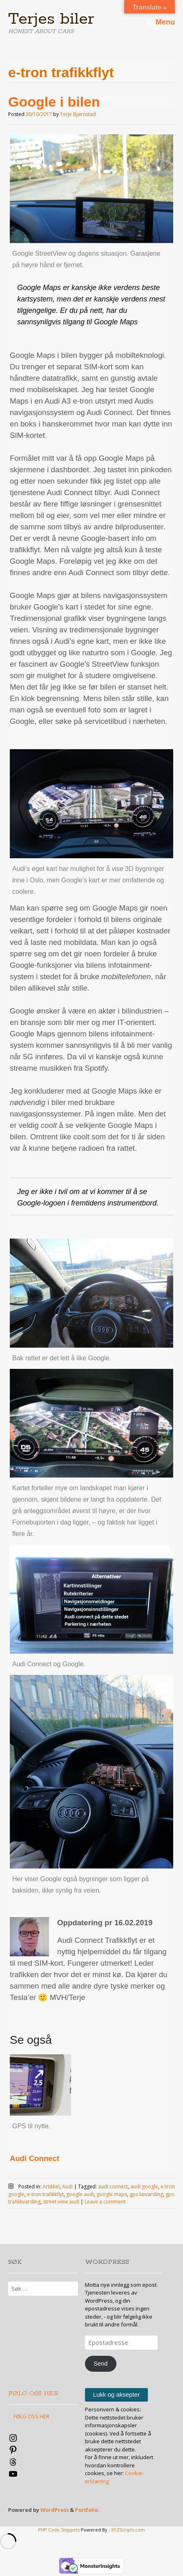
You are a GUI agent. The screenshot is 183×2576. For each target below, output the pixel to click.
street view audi (61, 2201)
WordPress (54, 2509)
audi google (144, 2186)
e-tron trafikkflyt (45, 2194)
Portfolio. (87, 2509)
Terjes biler (51, 19)
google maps (111, 2194)
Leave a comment (105, 2201)
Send (100, 2363)
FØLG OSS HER (33, 2393)
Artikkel (51, 2186)
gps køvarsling (146, 2194)
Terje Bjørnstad (78, 114)
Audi (67, 2186)
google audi (80, 2194)
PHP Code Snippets (59, 2530)
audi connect (113, 2186)
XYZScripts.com (128, 2530)
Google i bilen (54, 101)
